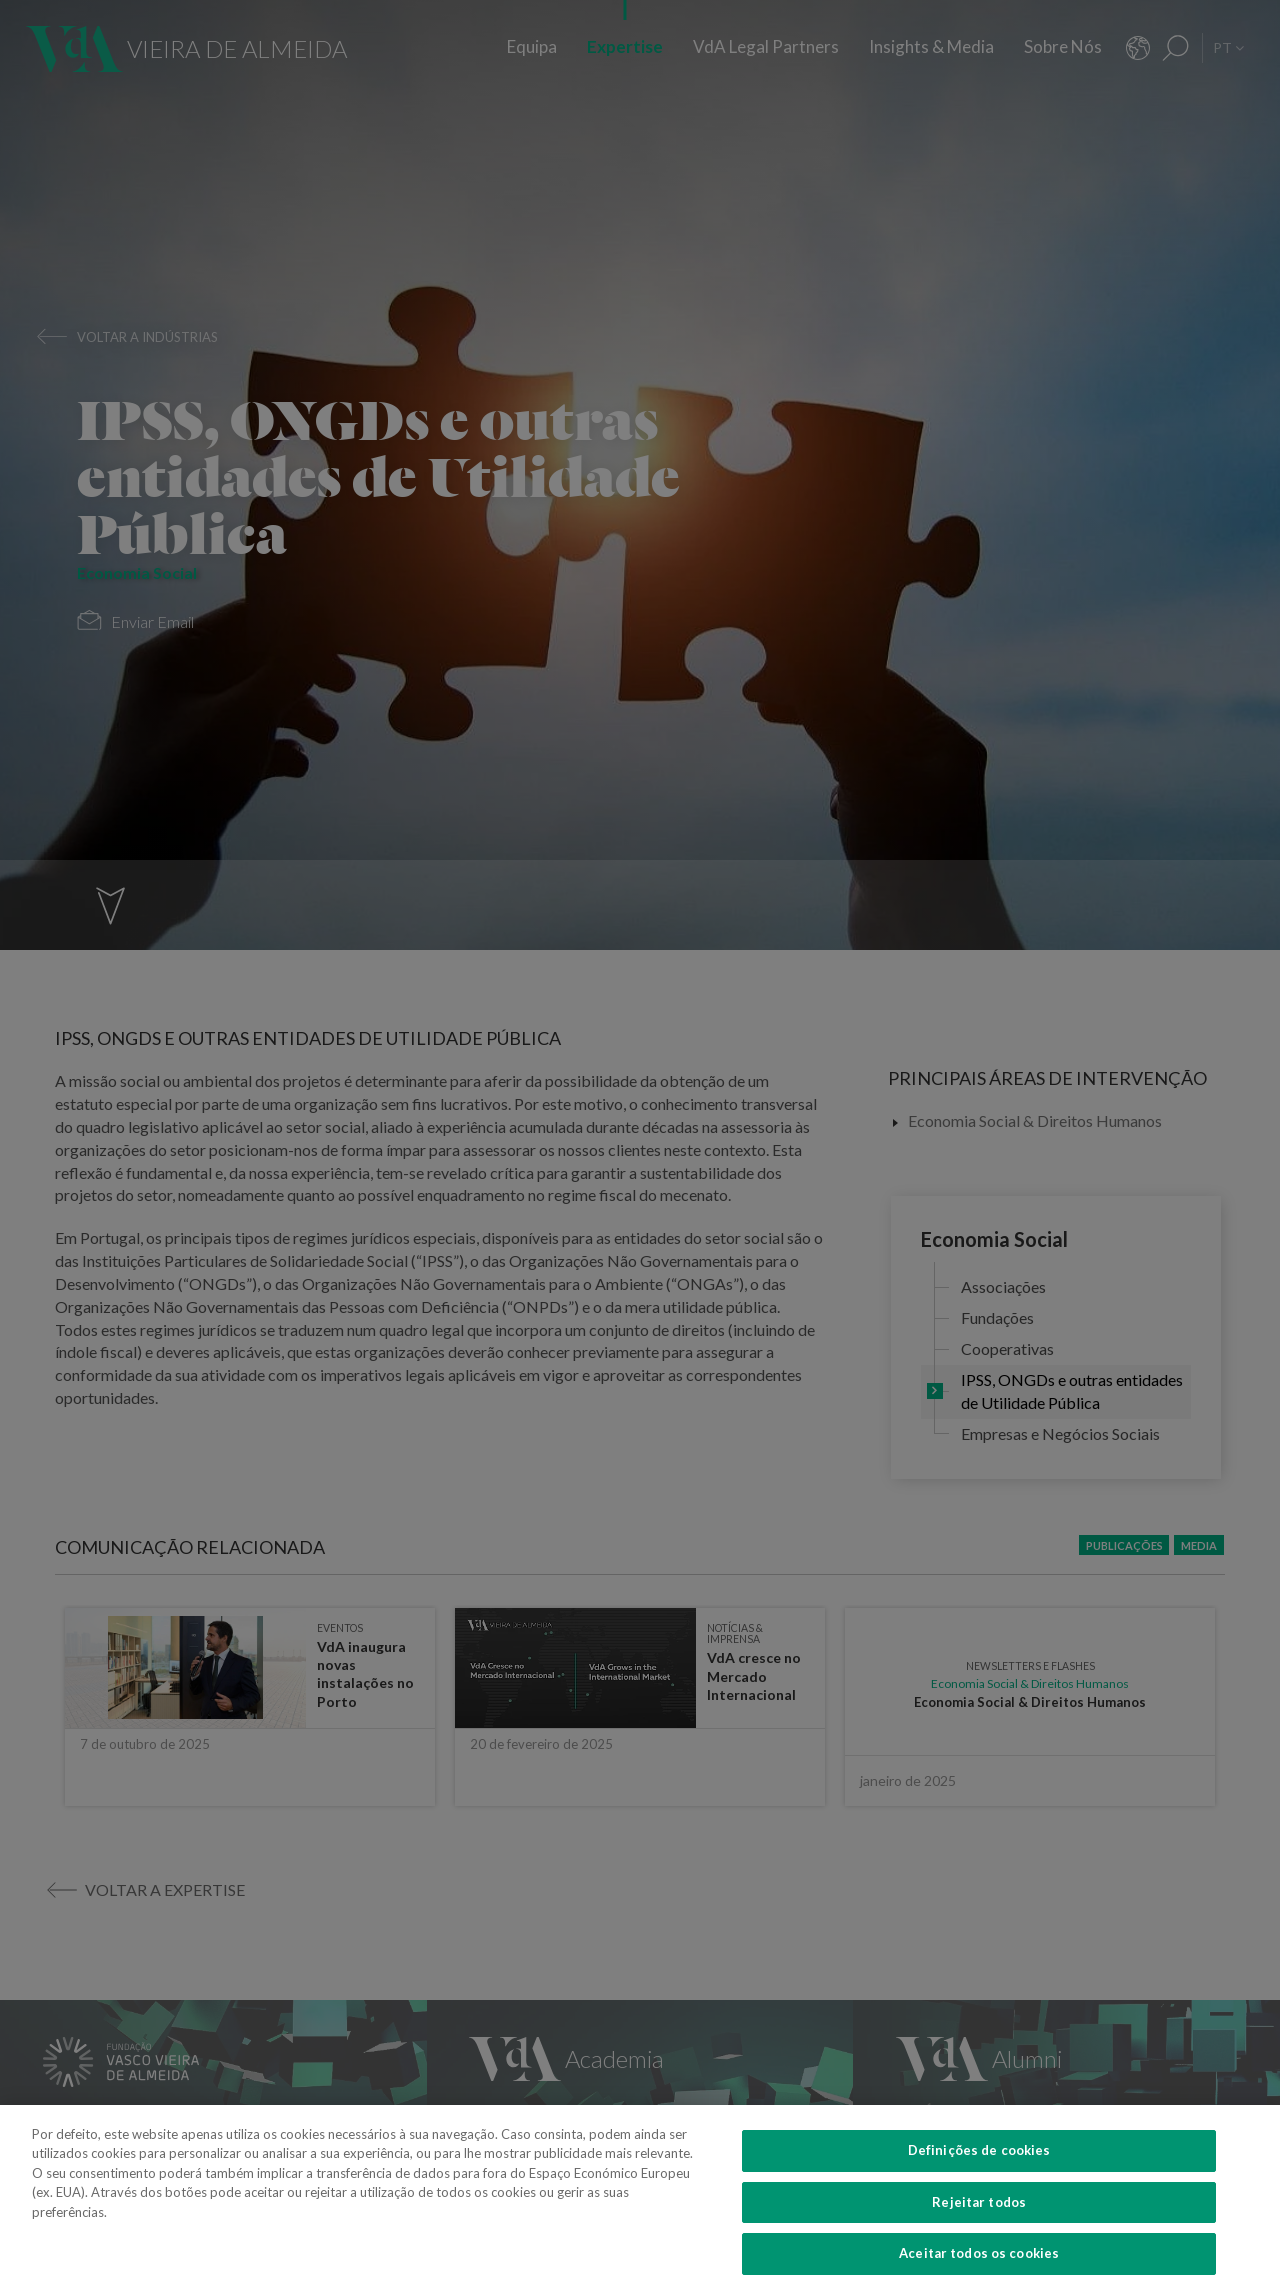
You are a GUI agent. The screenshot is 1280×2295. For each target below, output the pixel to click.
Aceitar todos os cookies (979, 2270)
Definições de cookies (979, 2167)
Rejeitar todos (979, 2219)
